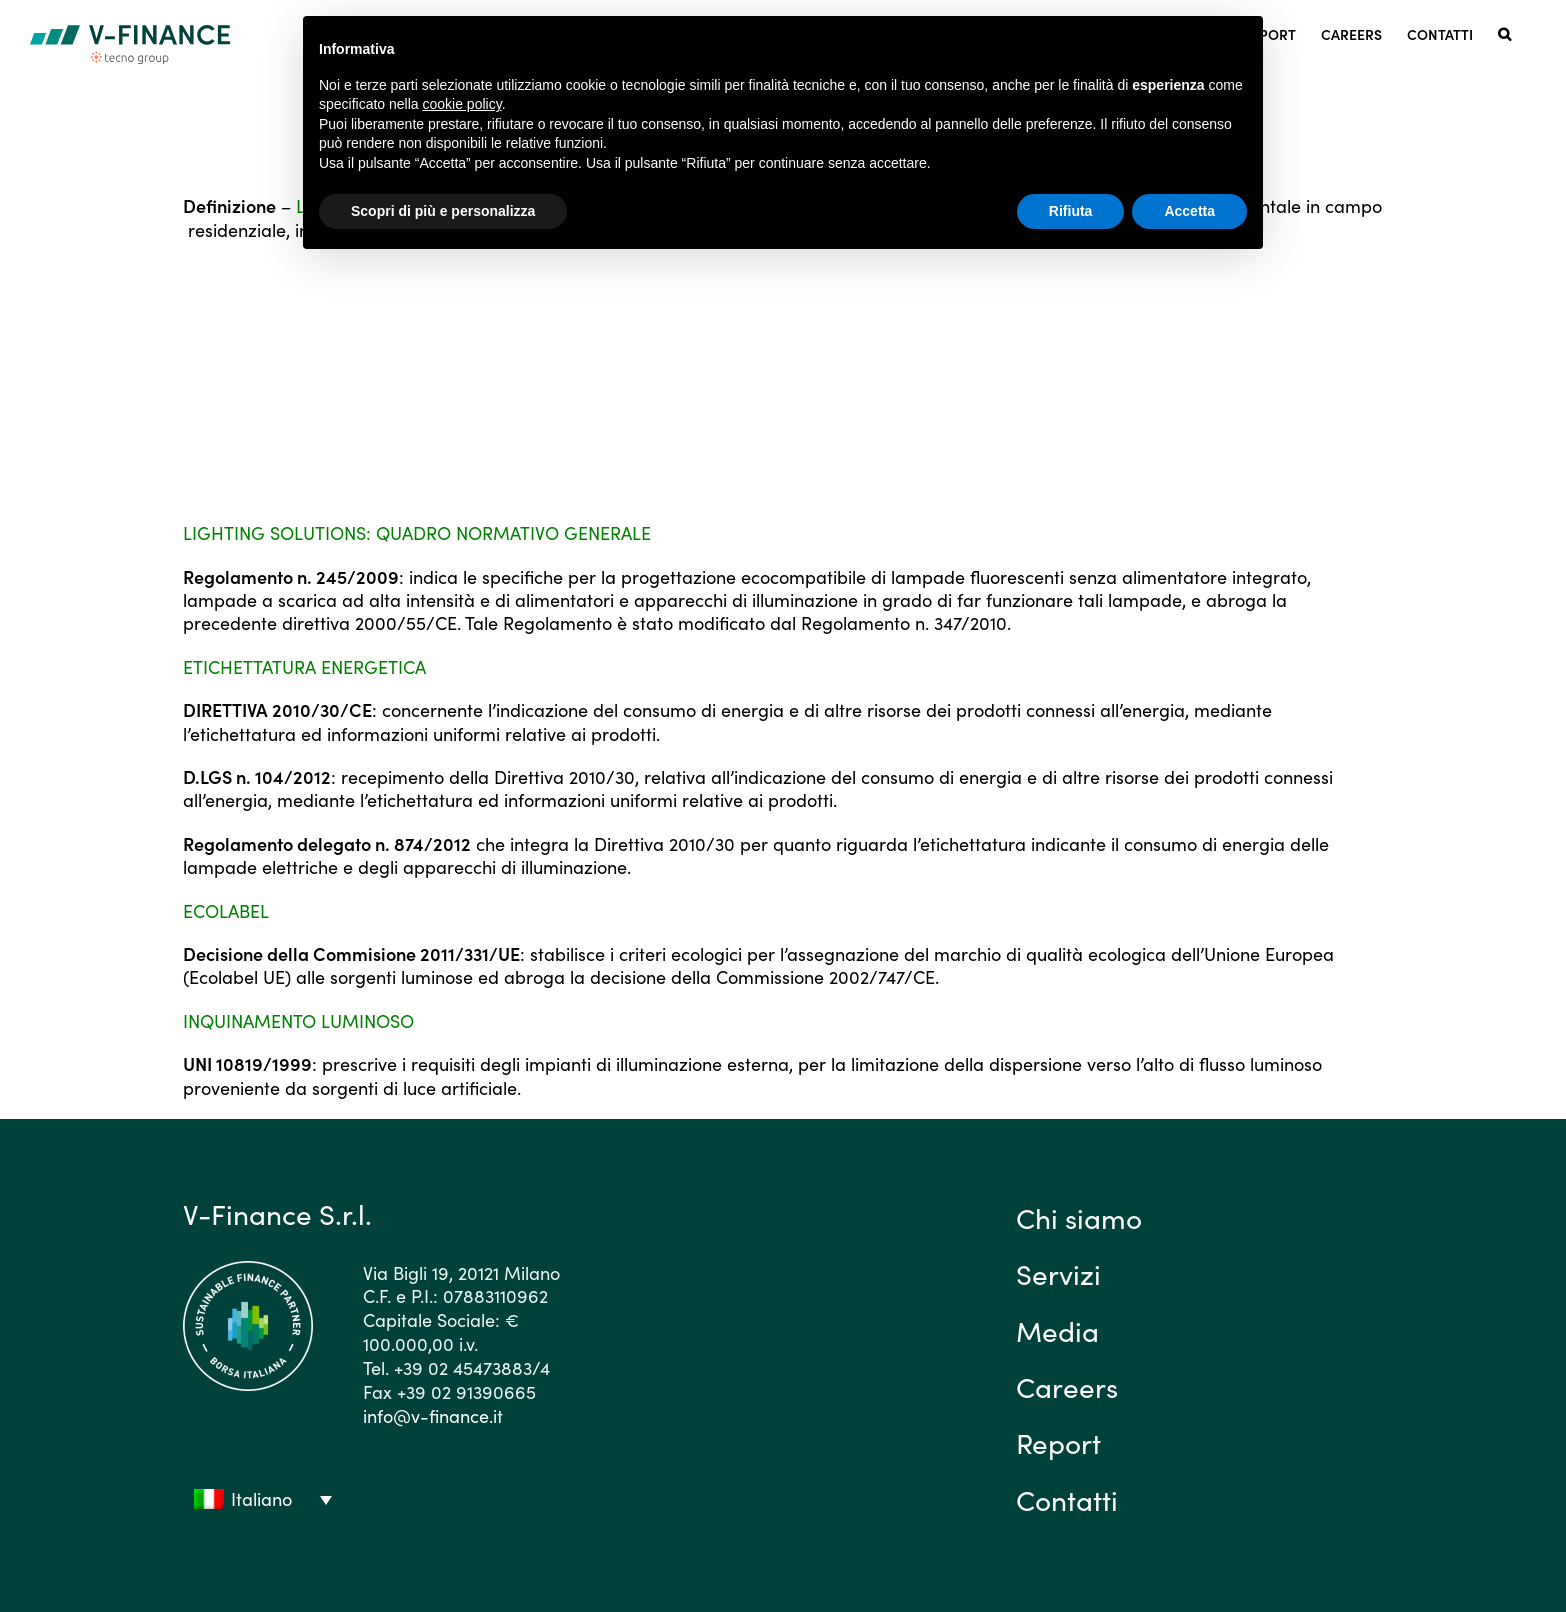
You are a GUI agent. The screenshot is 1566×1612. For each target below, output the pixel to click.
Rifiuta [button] (1071, 211)
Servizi (1058, 1273)
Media (1057, 1330)
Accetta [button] (1189, 211)
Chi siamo (1079, 1217)
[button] (1504, 32)
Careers (1067, 1386)
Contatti (1067, 1499)
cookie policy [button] (462, 104)
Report (1058, 1442)
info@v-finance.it (433, 1415)
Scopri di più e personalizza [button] (443, 211)
